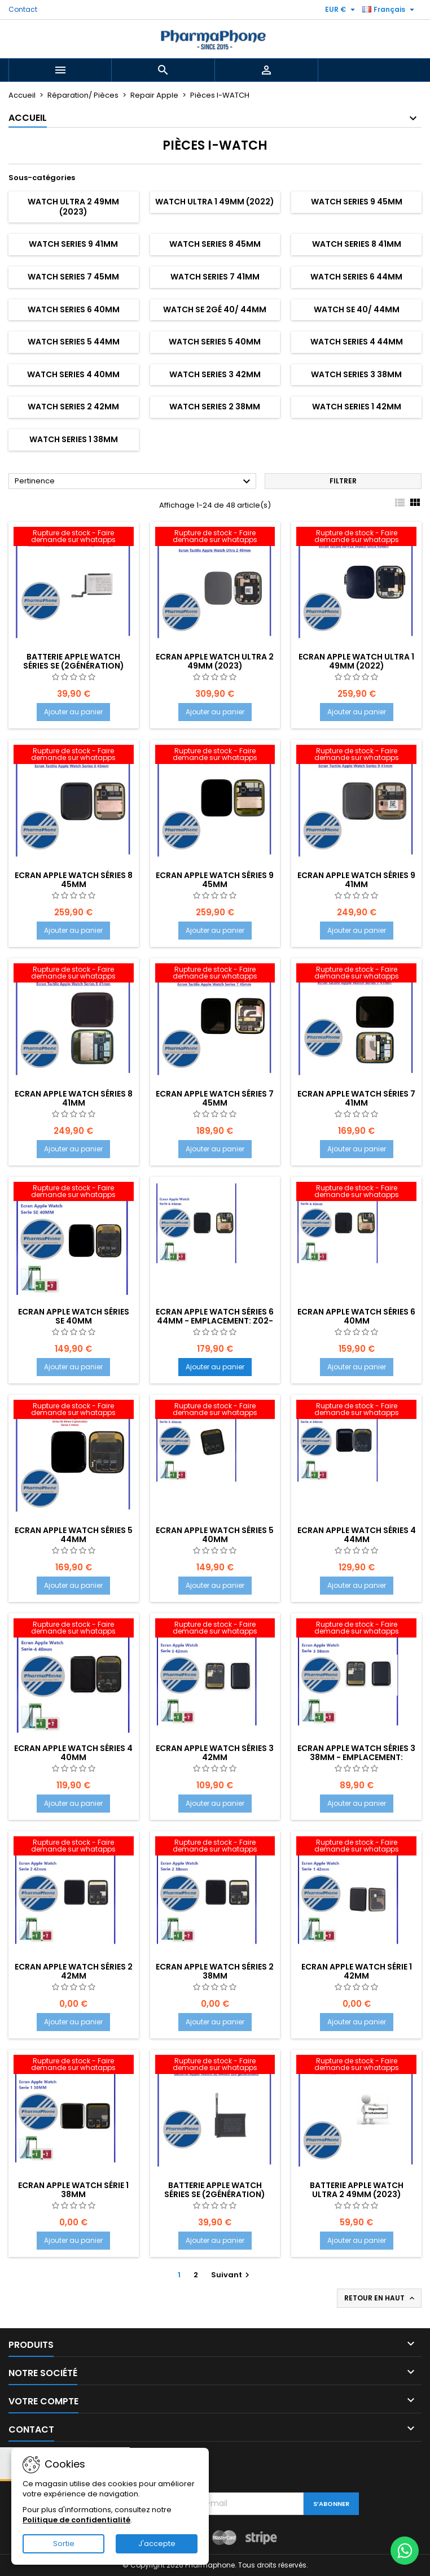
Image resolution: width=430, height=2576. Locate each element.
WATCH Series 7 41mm (215, 276)
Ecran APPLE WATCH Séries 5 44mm (74, 1535)
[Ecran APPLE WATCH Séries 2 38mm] (215, 1847)
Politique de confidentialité (76, 2519)
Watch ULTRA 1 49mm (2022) (214, 201)
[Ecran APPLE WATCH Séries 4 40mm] (74, 1629)
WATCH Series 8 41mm (356, 244)
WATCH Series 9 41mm (73, 244)
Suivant (231, 2274)
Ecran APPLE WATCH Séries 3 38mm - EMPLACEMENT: (356, 1753)
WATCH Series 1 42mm (356, 406)
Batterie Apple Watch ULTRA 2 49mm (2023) (356, 2190)
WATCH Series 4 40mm (73, 374)
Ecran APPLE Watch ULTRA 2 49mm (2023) (215, 661)
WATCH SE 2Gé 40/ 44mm (214, 309)
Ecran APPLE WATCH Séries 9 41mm (356, 880)
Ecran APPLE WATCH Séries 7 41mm (356, 1098)
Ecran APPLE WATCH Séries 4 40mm (73, 1753)
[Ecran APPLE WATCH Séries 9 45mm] (215, 755)
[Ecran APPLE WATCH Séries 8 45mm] (74, 755)
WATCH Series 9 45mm (356, 201)
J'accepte (156, 2543)
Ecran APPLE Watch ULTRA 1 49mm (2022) (356, 661)
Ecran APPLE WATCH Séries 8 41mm (74, 1098)
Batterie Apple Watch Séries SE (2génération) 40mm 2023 (73, 665)
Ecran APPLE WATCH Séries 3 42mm (215, 1753)
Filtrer (343, 481)
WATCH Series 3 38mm (356, 374)
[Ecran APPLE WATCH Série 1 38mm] (74, 2065)
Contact (22, 9)
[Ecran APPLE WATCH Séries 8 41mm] (74, 974)
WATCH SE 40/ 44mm (357, 309)
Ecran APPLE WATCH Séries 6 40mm (356, 1316)
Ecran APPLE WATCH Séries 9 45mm (215, 880)
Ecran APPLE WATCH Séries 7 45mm (215, 1098)
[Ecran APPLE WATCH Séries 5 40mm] (215, 1410)
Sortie (63, 2543)
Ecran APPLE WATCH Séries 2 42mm (74, 1971)
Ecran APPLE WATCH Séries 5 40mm (215, 1535)
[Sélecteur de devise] (341, 9)
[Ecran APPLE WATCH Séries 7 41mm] (356, 974)
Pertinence (134, 481)
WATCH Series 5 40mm (215, 341)
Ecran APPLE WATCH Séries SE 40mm (73, 1316)
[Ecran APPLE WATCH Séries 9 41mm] (356, 755)
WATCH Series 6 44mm (356, 276)
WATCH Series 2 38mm (214, 406)
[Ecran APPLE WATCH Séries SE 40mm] (74, 1192)
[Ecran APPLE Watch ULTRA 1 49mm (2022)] (356, 537)
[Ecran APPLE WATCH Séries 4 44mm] (356, 1410)
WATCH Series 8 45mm (215, 244)
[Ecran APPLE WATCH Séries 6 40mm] (356, 1192)
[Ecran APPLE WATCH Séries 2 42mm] (74, 1847)
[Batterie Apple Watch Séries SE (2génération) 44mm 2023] (215, 2065)
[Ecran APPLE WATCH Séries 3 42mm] (215, 1629)
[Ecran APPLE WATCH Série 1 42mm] (356, 1847)
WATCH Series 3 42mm (215, 374)
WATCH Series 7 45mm (73, 276)
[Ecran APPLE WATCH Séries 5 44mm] (74, 1410)
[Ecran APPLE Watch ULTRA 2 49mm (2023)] (215, 537)
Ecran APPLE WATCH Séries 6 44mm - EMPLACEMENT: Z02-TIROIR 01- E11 (215, 1320)
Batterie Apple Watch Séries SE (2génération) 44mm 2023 (214, 2194)
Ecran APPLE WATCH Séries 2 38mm (215, 1971)
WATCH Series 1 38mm (73, 439)
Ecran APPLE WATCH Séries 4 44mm (356, 1535)
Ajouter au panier (73, 712)
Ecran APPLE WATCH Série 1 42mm (356, 1971)
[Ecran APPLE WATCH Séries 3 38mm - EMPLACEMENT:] (356, 1629)
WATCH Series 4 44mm (356, 341)
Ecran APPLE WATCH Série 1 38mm (73, 2190)
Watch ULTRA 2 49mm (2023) (73, 206)
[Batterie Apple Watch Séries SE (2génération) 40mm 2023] (74, 537)
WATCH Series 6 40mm (74, 309)
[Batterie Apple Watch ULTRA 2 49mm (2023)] (356, 2065)
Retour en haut (380, 2298)
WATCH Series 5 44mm (74, 341)
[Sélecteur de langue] (389, 9)
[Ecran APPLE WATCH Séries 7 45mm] (215, 974)
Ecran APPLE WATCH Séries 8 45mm (74, 880)
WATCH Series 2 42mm (73, 406)
